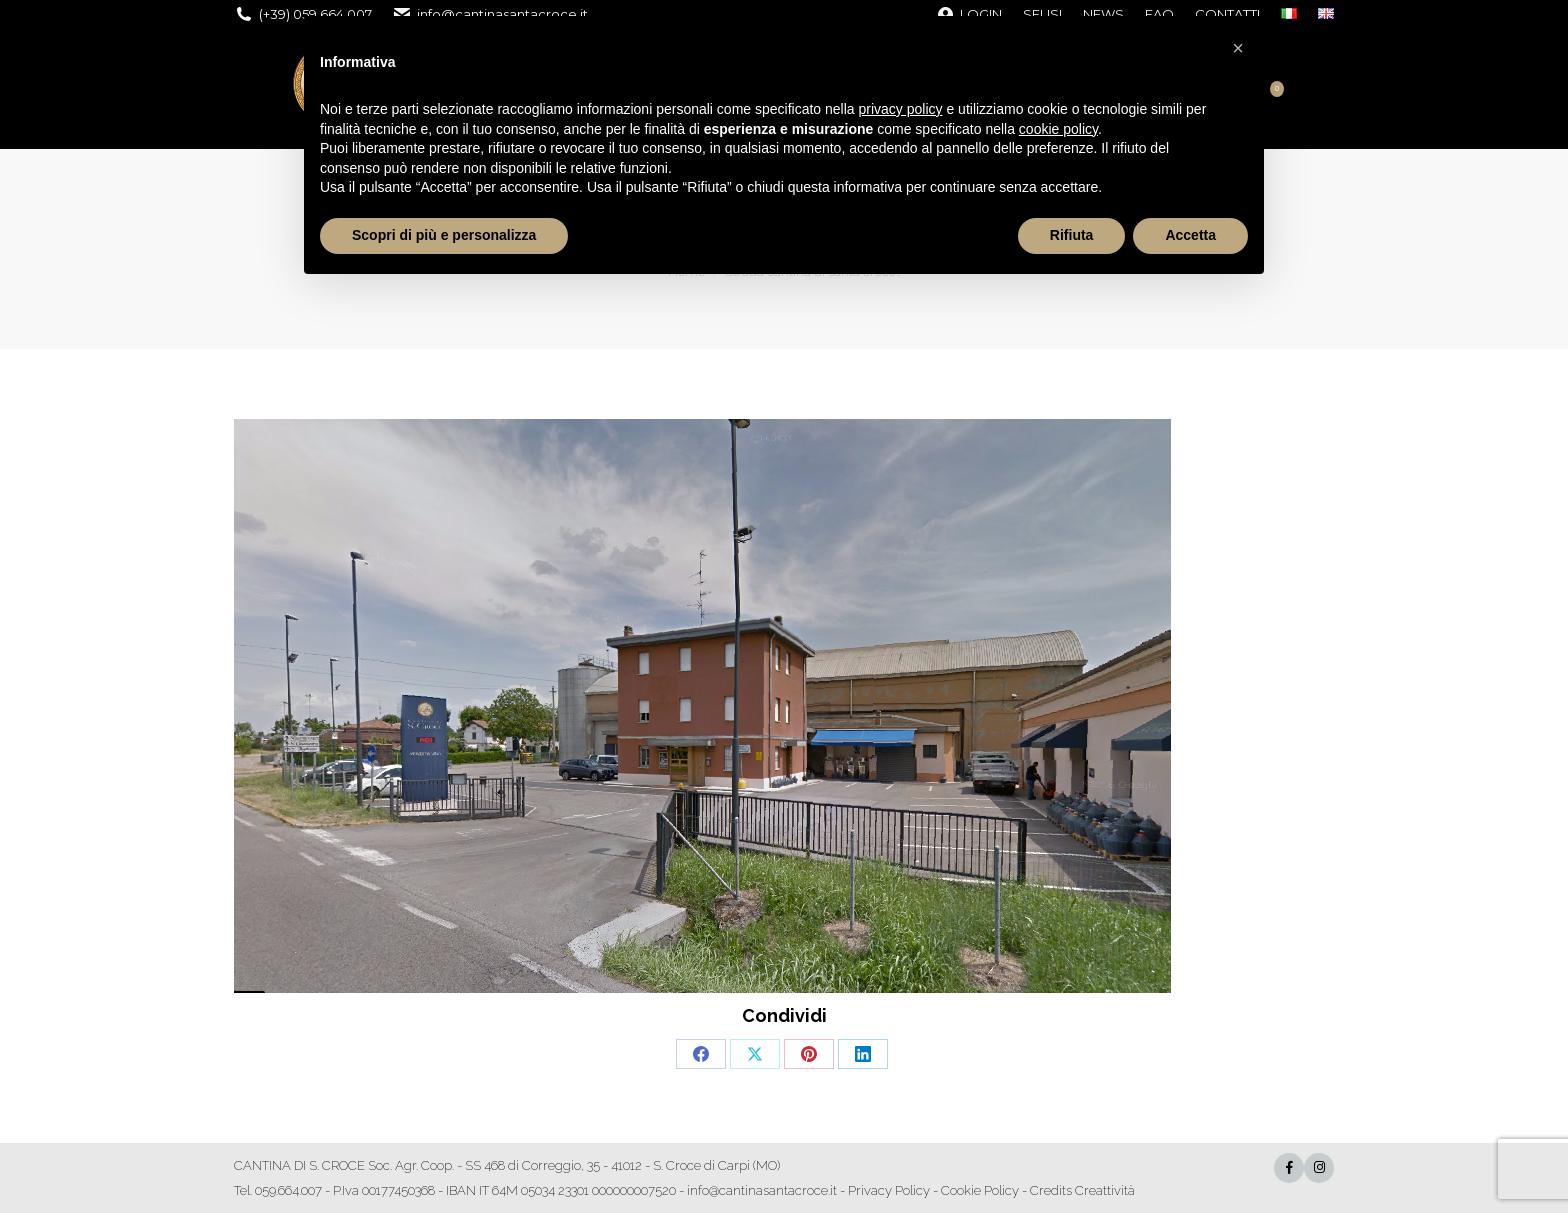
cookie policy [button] (1058, 129)
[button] (1238, 48)
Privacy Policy (889, 1190)
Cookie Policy (980, 1190)
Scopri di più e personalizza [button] (444, 235)
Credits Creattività (1082, 1190)
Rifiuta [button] (1072, 235)
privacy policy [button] (901, 109)
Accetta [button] (1190, 235)
